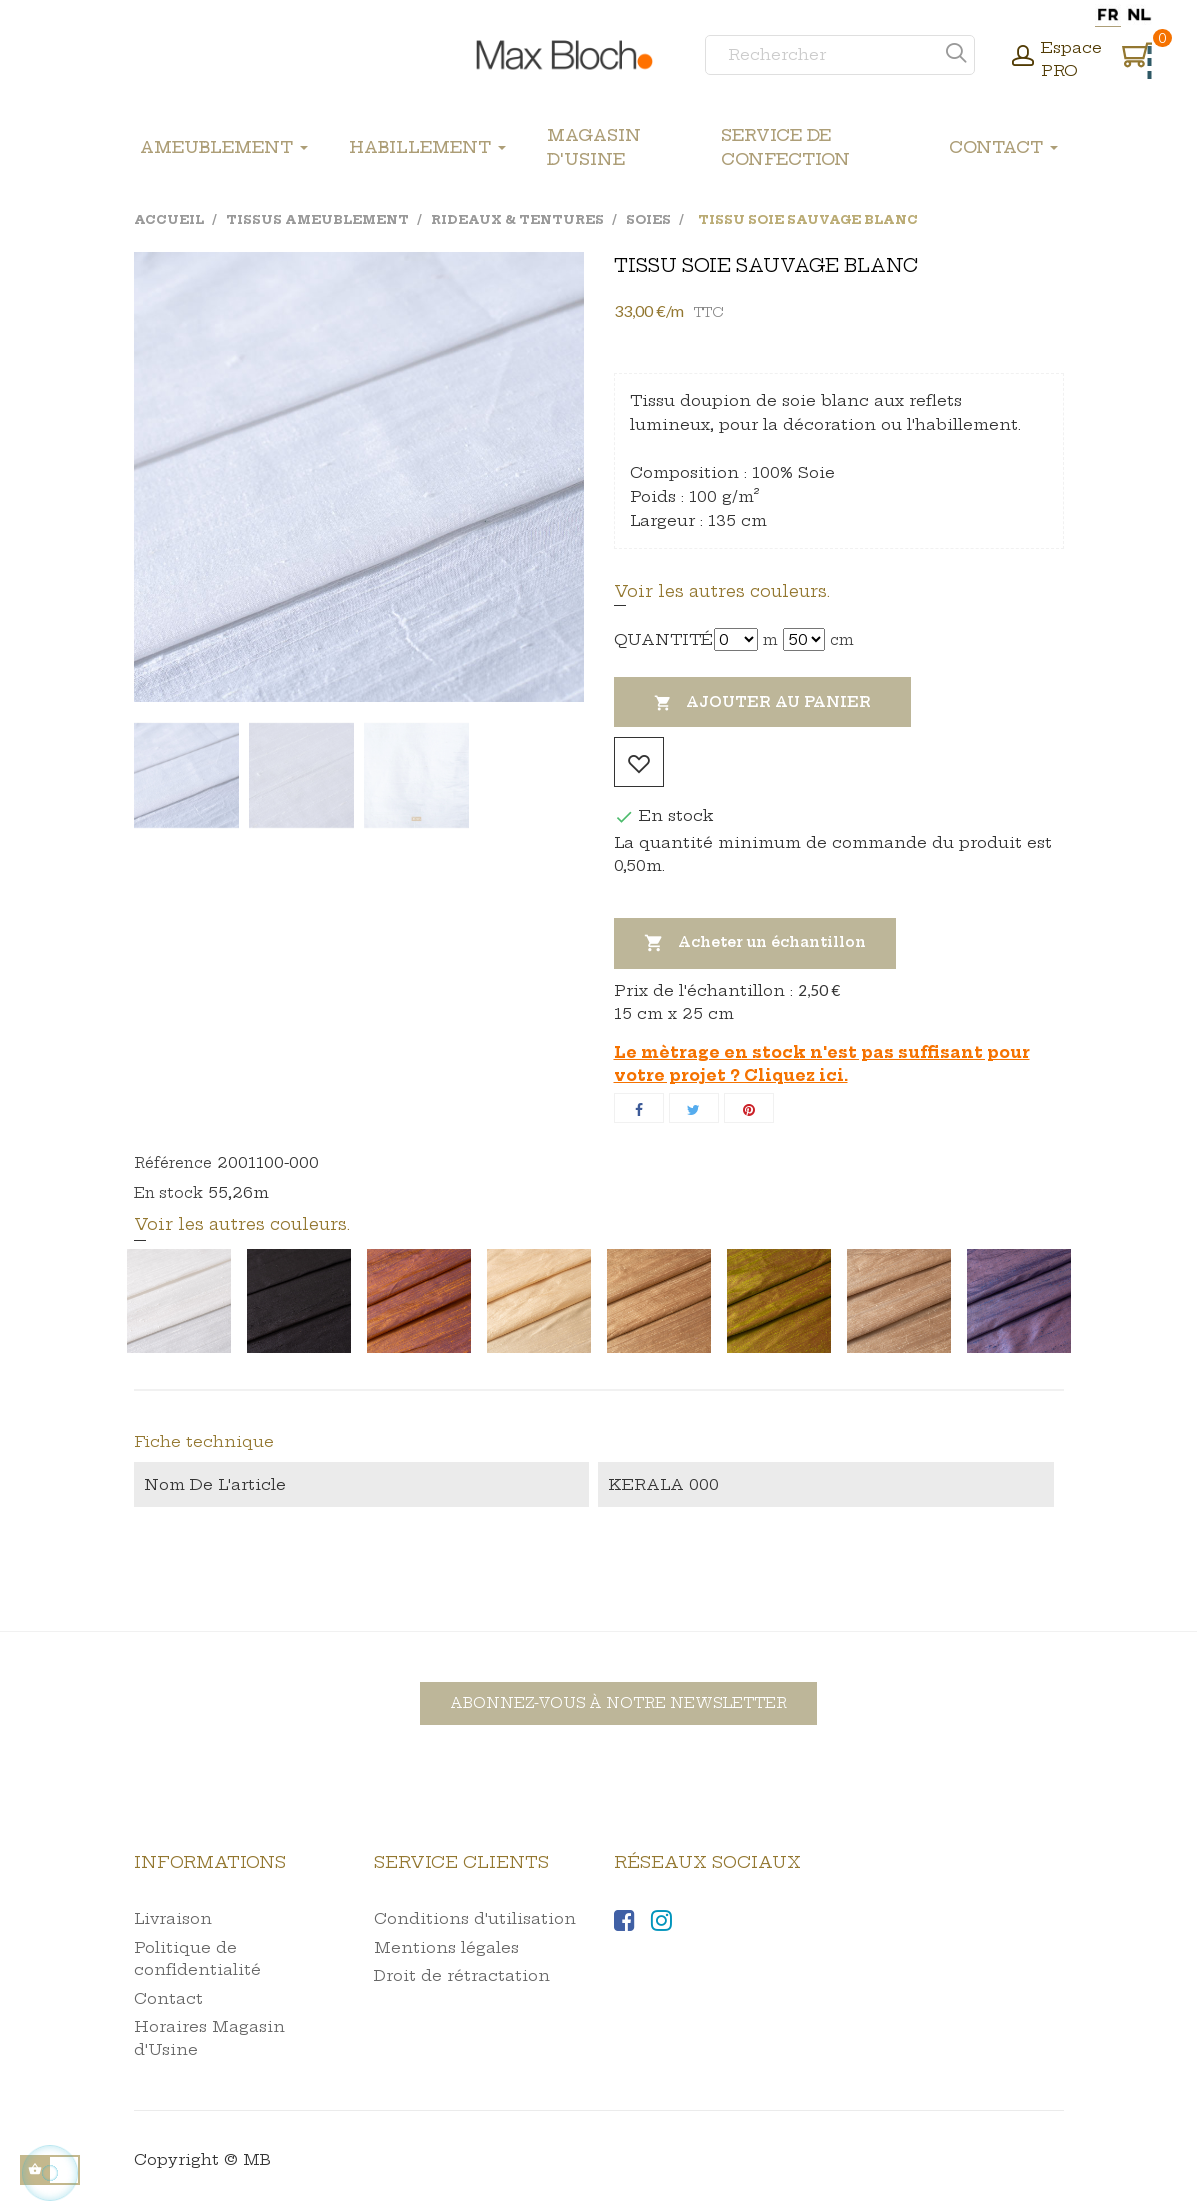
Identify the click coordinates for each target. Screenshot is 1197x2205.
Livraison (173, 1918)
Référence (173, 1163)
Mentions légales (446, 1947)
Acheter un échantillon (755, 943)
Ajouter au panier (762, 703)
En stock (168, 1193)
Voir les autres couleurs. (722, 591)
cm (842, 640)
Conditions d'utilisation (475, 1918)
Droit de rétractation (462, 1975)
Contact (168, 1998)
